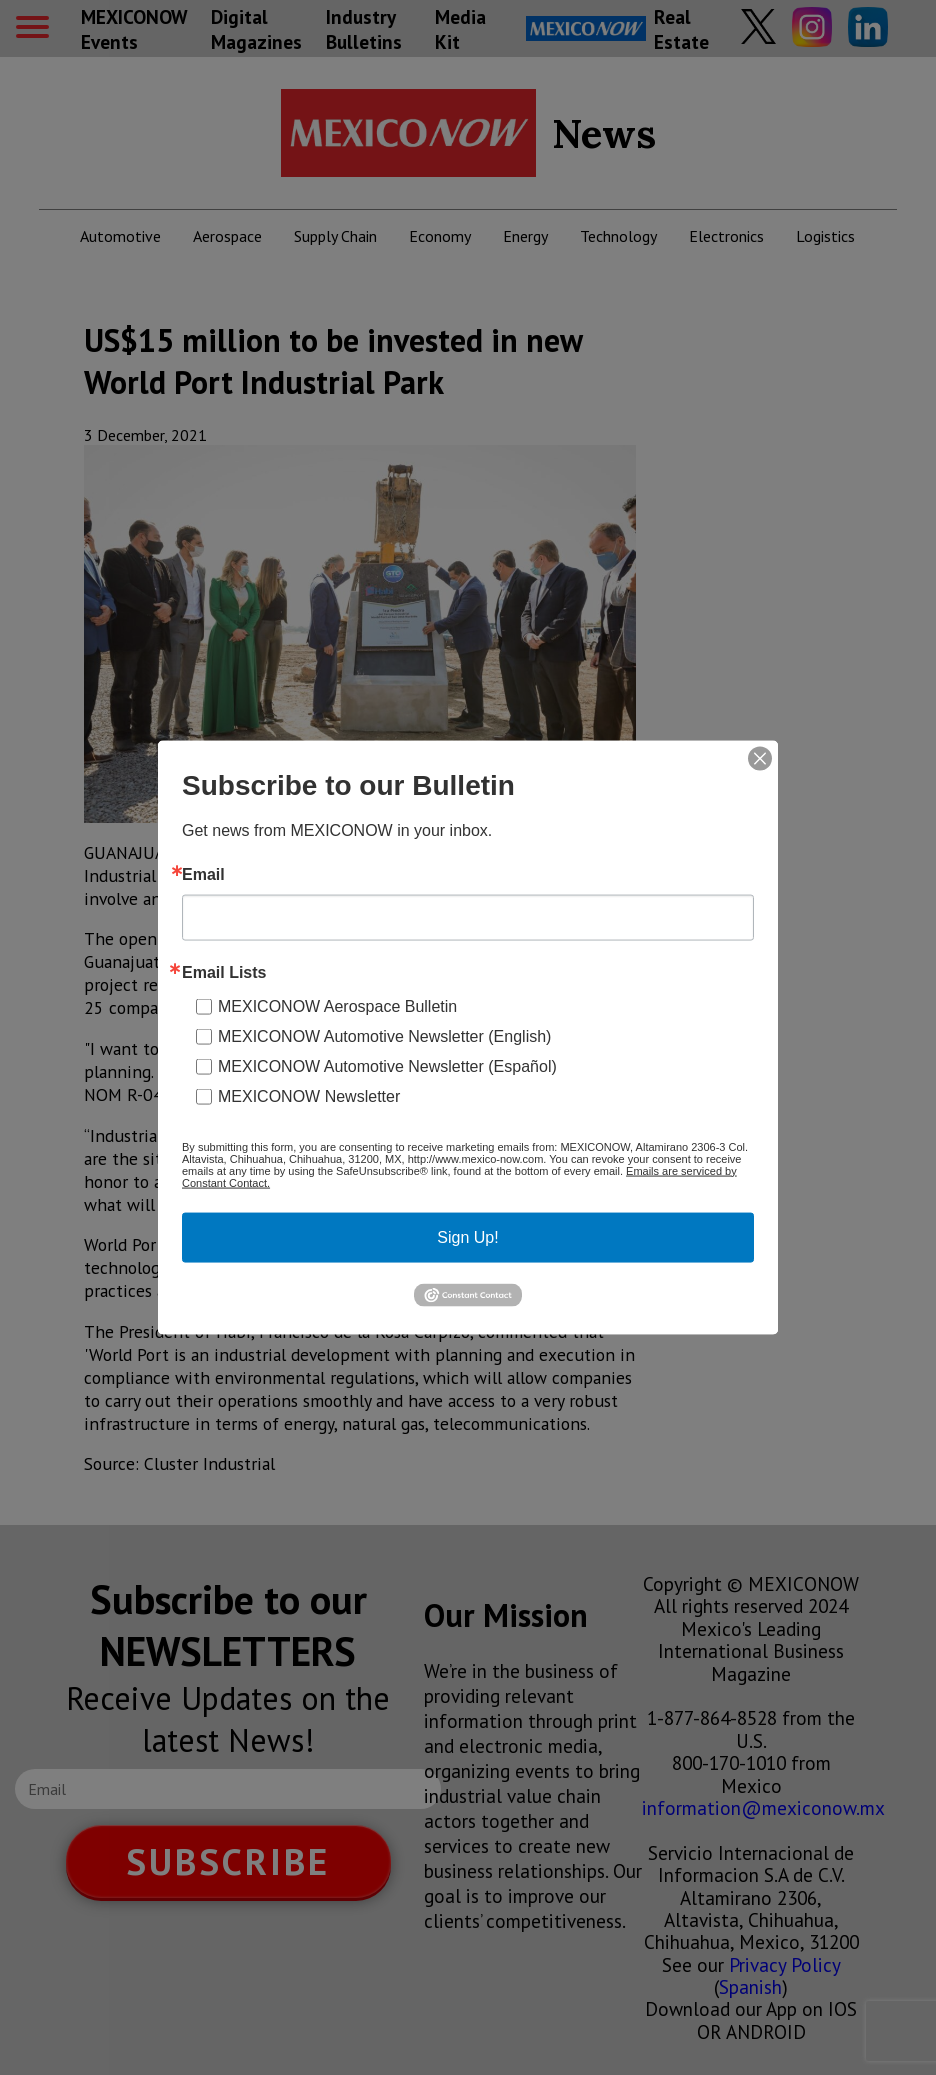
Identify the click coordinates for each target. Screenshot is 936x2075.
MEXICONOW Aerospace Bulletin (337, 1005)
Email (203, 874)
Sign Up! (467, 1236)
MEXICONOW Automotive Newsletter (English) (384, 1035)
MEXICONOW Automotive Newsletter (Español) (387, 1065)
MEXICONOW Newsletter (309, 1095)
